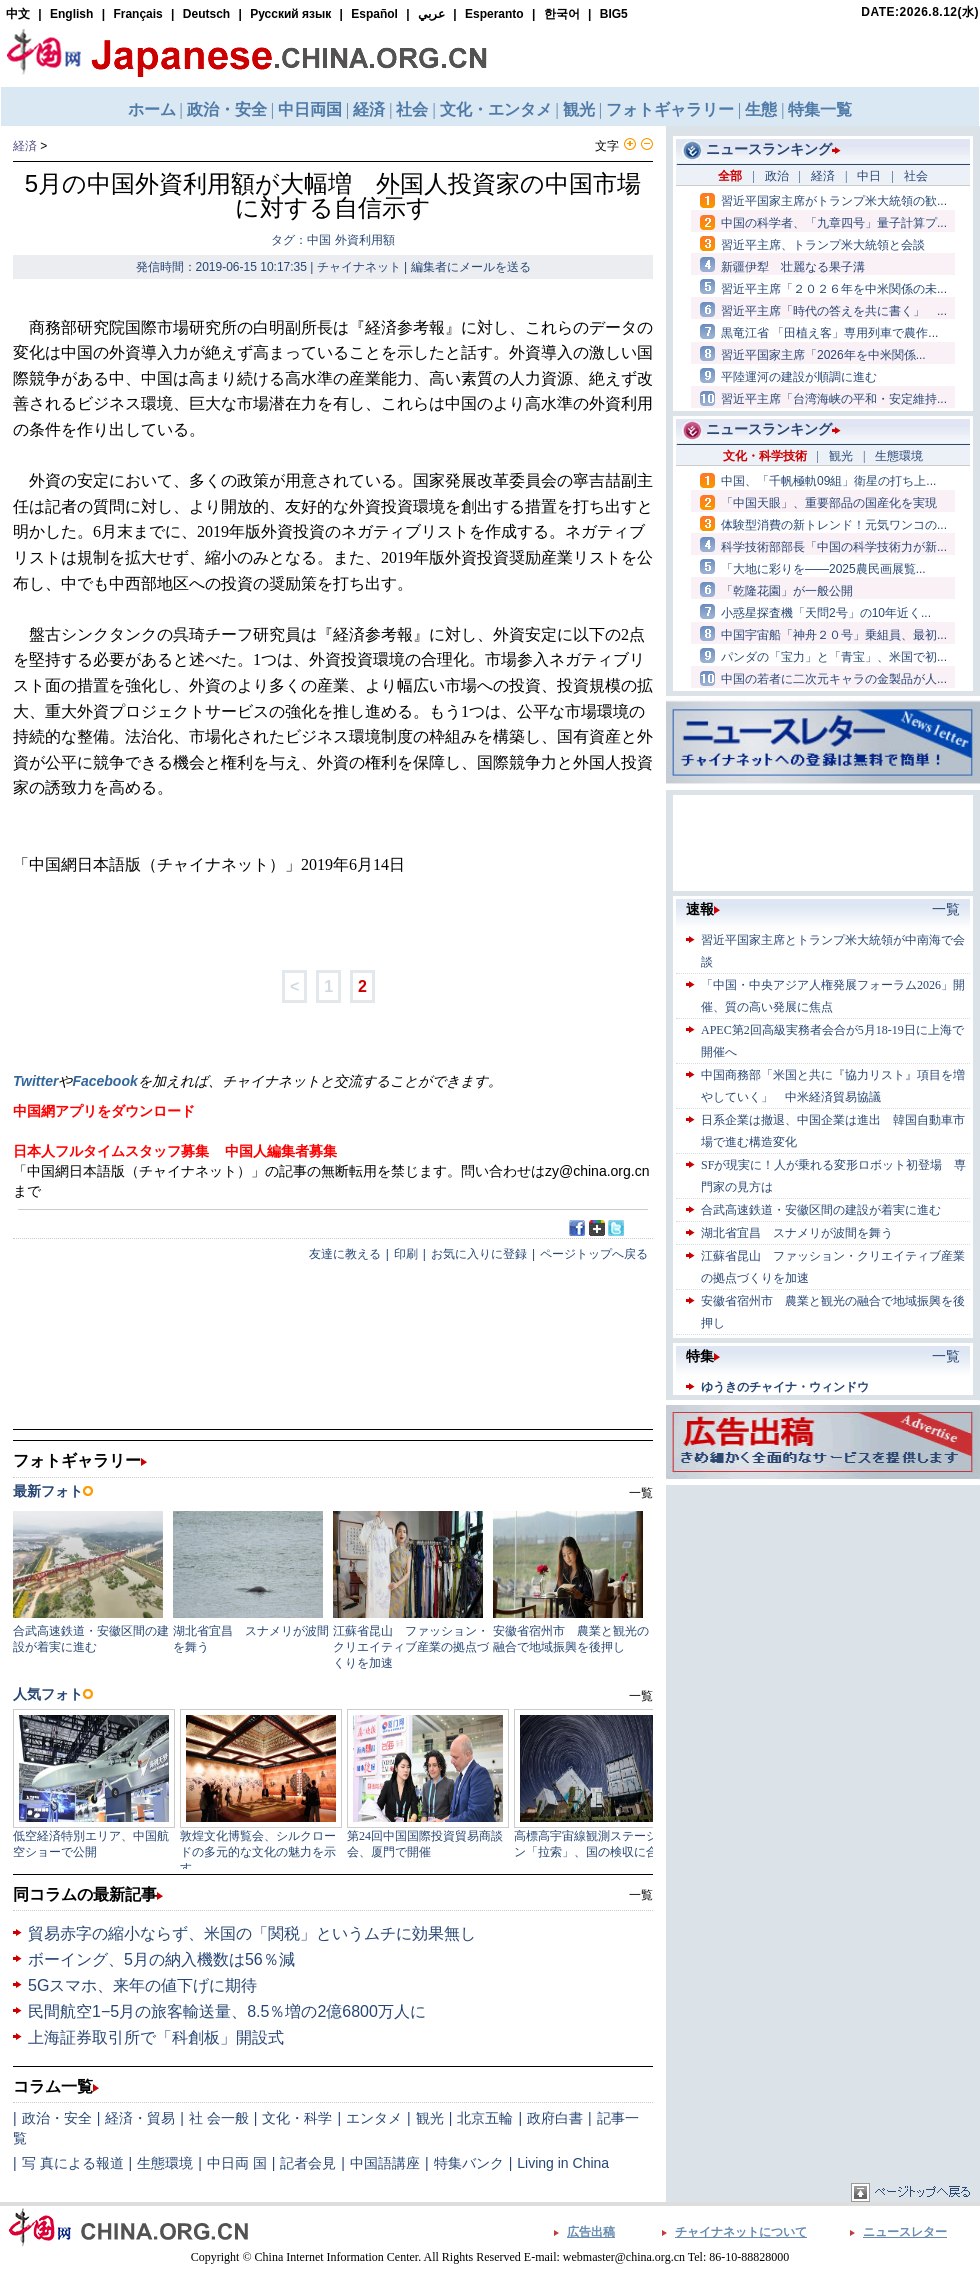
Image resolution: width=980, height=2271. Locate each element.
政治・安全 (57, 2118)
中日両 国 (237, 2163)
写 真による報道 (73, 2163)
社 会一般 (219, 2118)
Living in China (563, 2163)
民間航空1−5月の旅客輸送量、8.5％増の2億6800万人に (227, 2011)
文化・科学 (297, 2118)
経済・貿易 (140, 2118)
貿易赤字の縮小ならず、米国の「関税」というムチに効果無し (252, 1933)
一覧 (641, 1895)
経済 (25, 146)
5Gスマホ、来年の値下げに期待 (142, 1985)
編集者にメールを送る (471, 267)
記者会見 (308, 2163)
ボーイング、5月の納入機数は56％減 (161, 1959)
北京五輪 (485, 2118)
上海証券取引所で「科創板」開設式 (156, 2037)
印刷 (406, 1254)
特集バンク (469, 2163)
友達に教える (345, 1254)
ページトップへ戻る (594, 1254)
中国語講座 (385, 2163)
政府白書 (555, 2118)
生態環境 (165, 2163)
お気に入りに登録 (479, 1254)
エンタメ (374, 2118)
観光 (430, 2118)
